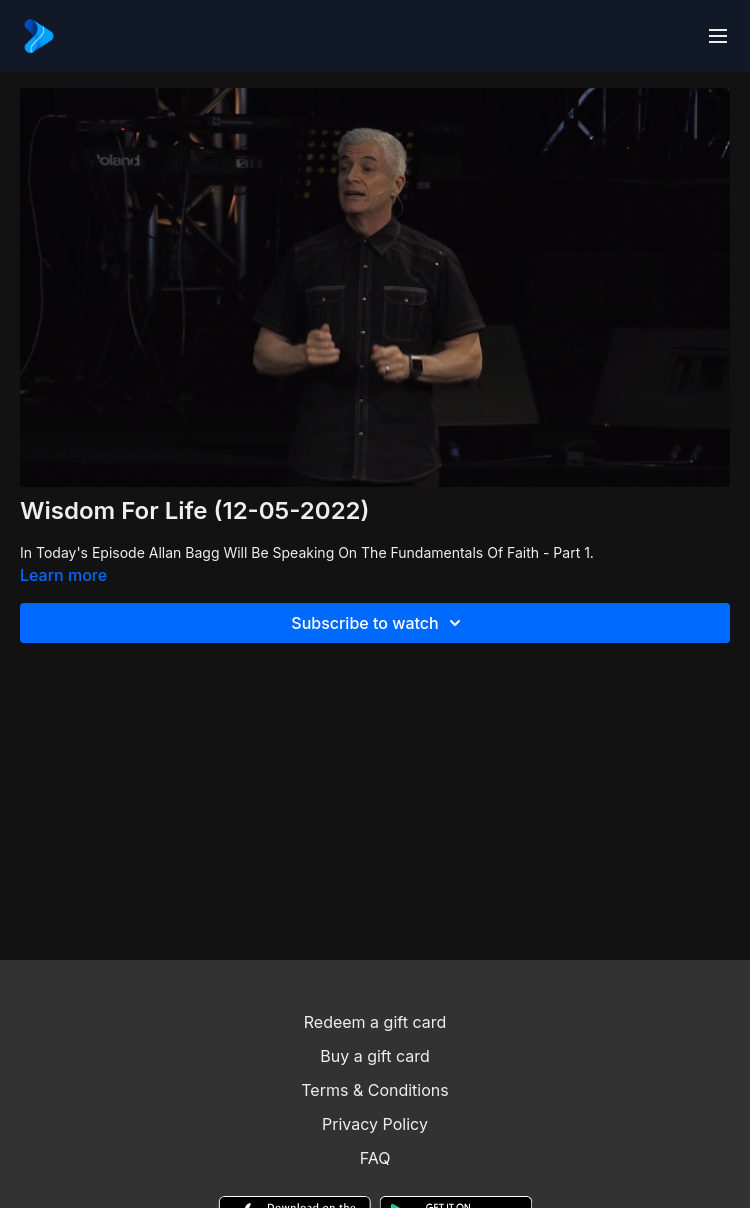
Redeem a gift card (375, 1022)
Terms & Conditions (374, 1090)
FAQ (375, 1158)
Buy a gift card (375, 1056)
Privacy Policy (375, 1124)
